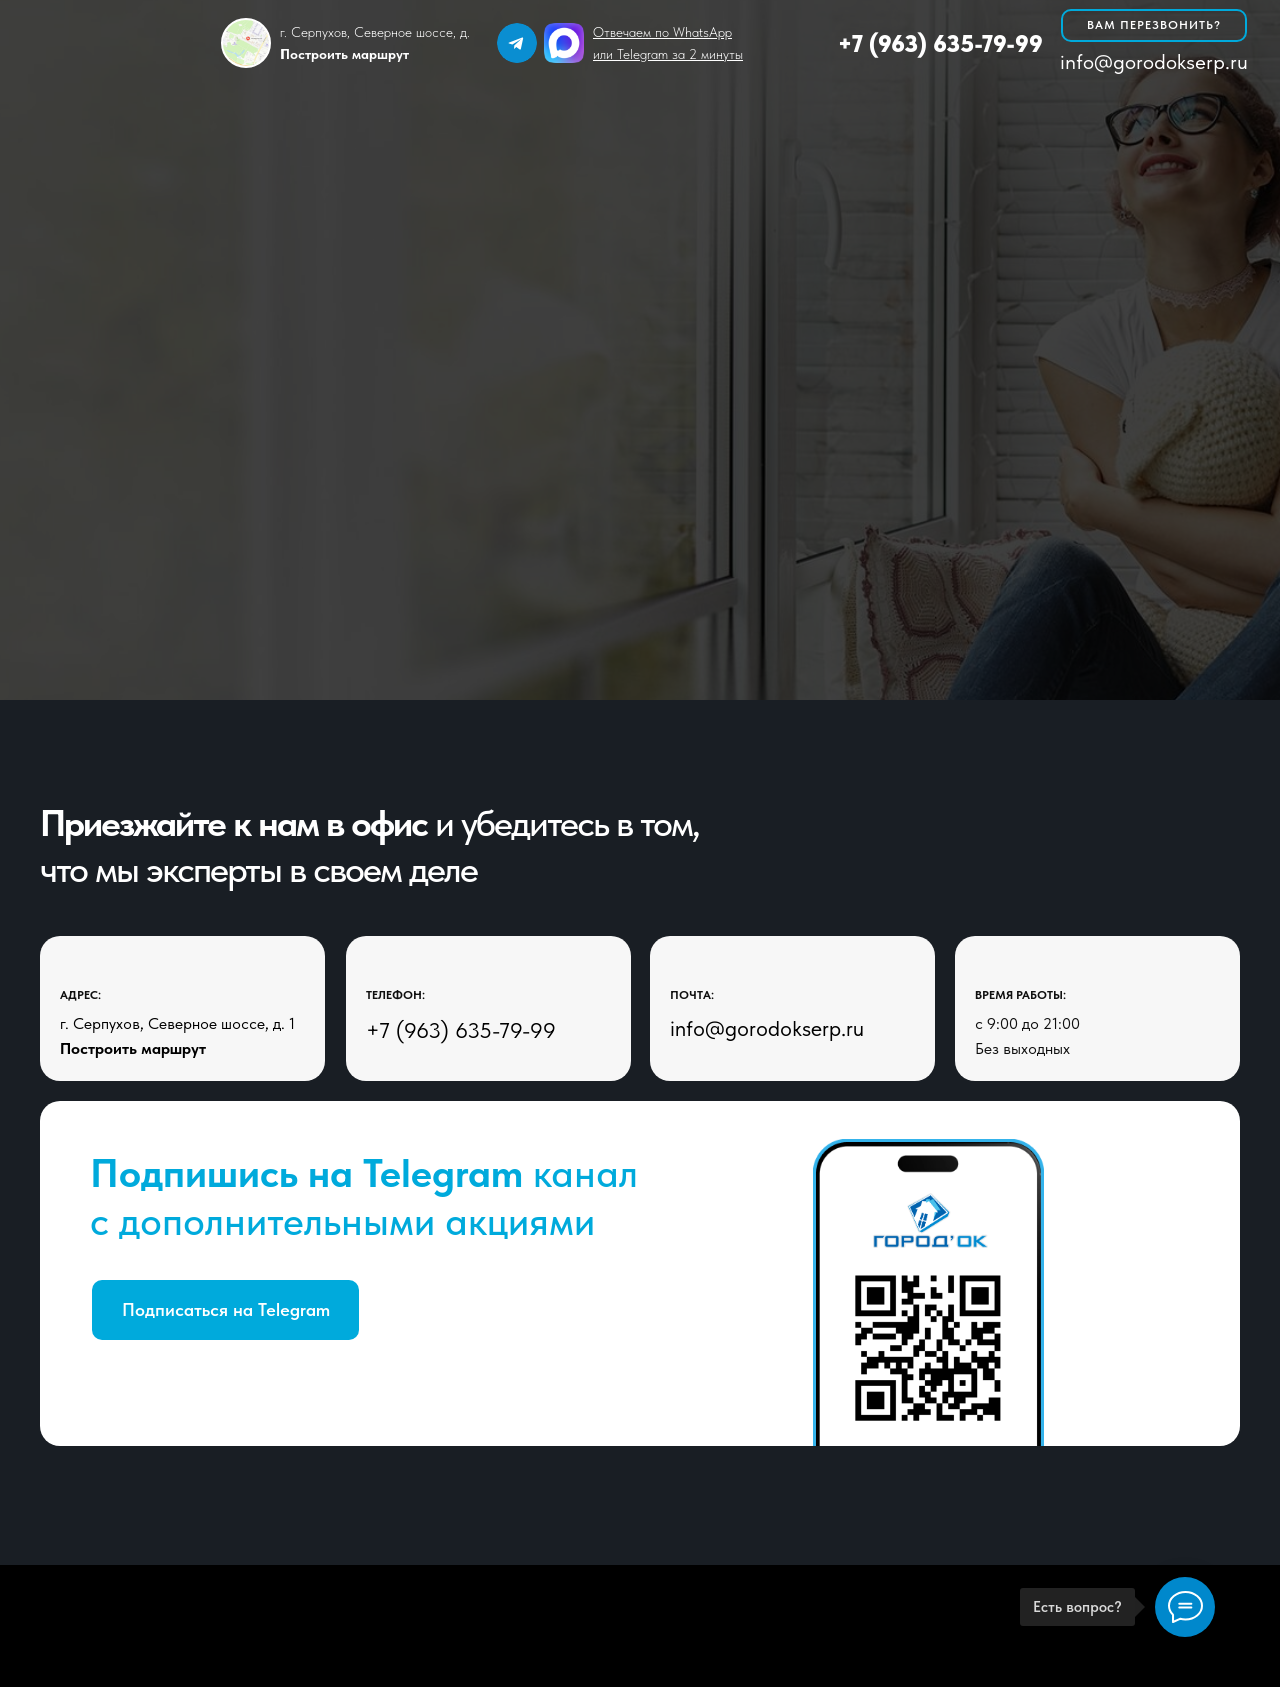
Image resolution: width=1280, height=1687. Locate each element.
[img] (517, 43)
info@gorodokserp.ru (1154, 61)
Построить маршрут (133, 1048)
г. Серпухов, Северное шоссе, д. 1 (177, 1023)
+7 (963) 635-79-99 (940, 43)
